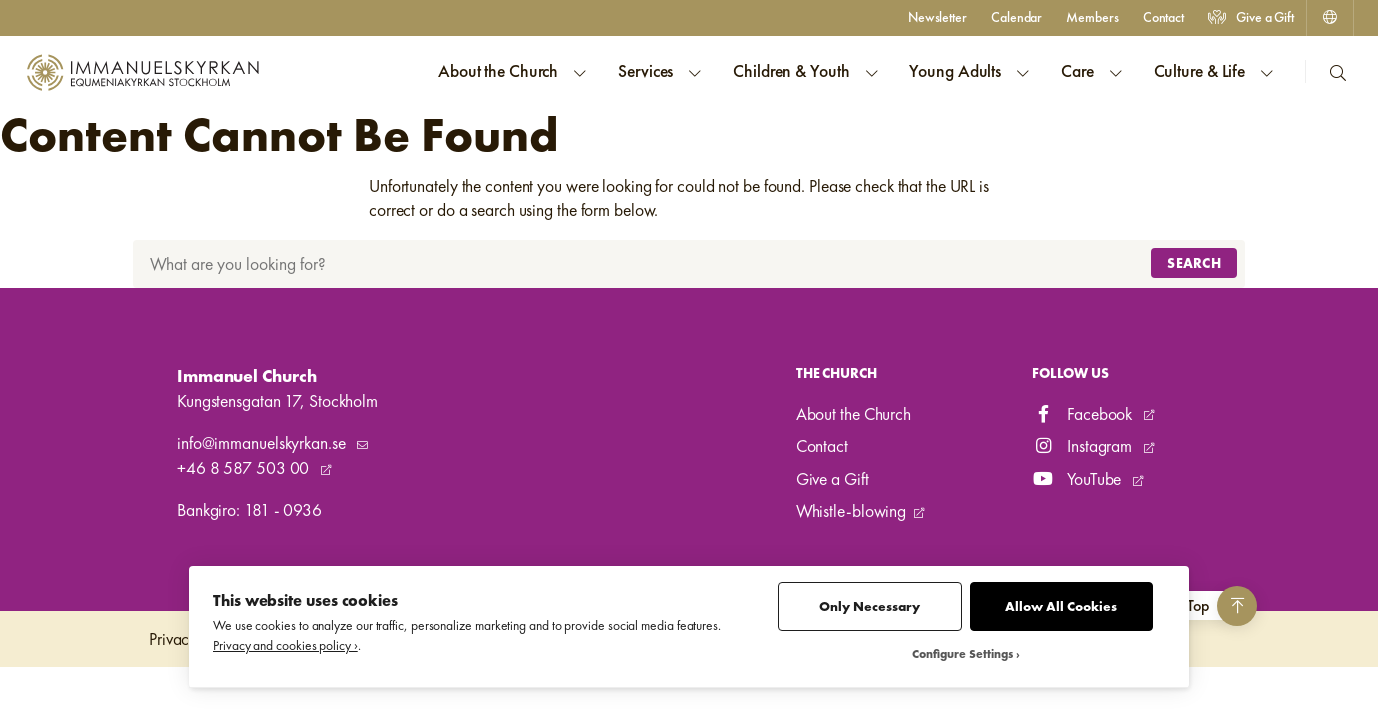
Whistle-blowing (851, 511)
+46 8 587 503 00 (245, 468)
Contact (1163, 17)
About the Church (853, 414)
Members (1092, 17)
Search (1194, 263)
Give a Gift (1251, 17)
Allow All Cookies (1061, 606)
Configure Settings (962, 654)
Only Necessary (869, 606)
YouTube (1078, 479)
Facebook (1084, 414)
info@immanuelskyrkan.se (263, 443)
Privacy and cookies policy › (285, 645)
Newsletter (937, 17)
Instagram (1084, 446)
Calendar (1016, 17)
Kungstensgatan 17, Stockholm (277, 401)
